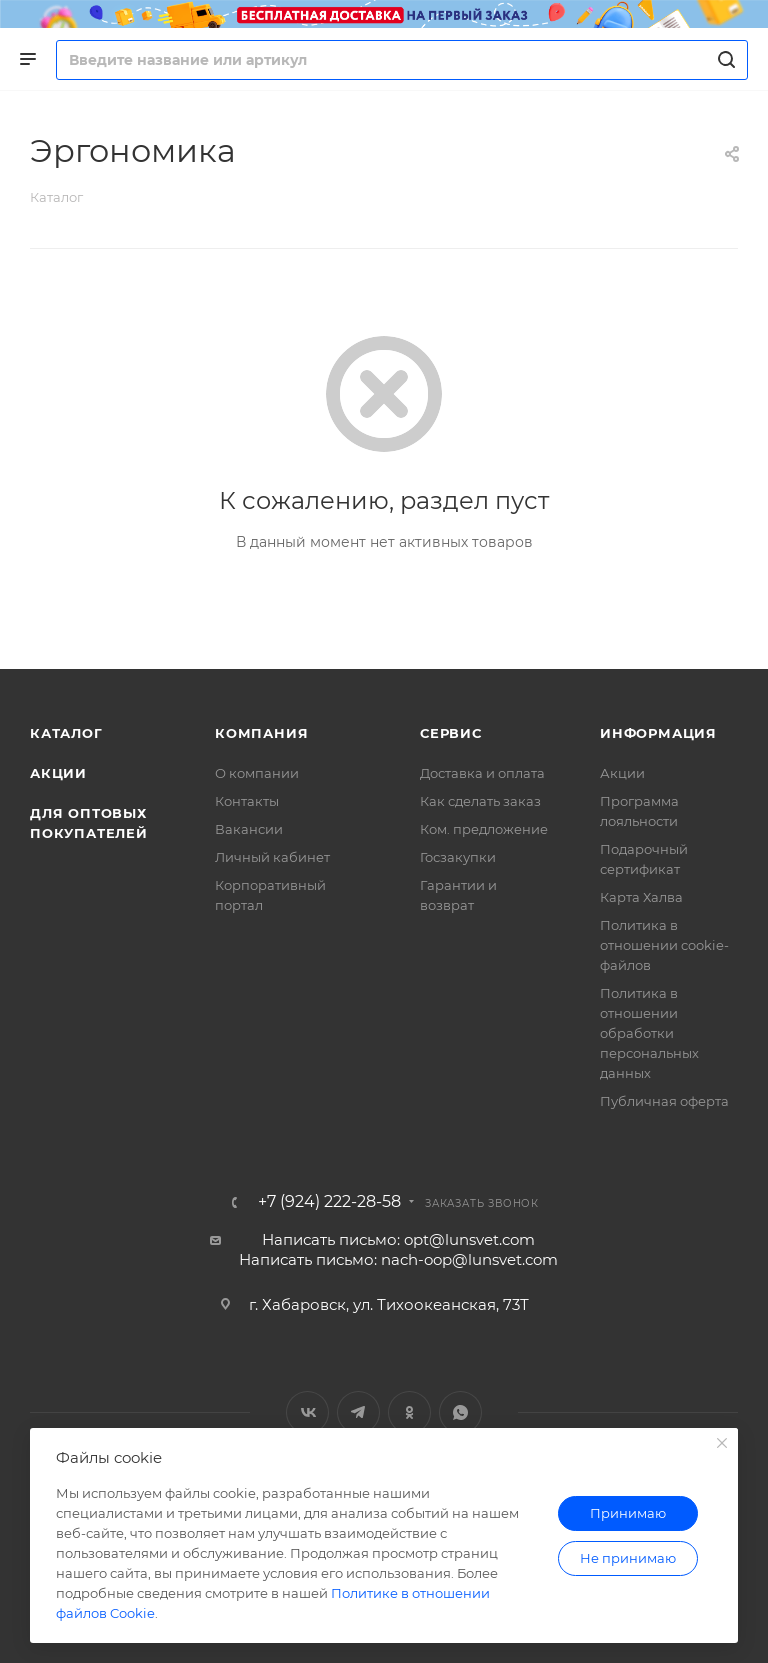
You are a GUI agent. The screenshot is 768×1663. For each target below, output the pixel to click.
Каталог (66, 733)
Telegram (358, 1412)
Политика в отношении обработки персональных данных (649, 1033)
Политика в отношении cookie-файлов (664, 945)
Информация (658, 733)
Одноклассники (409, 1412)
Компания (261, 733)
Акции (58, 773)
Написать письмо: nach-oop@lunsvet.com (398, 1259)
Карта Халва (641, 897)
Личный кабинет (272, 857)
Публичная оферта (664, 1101)
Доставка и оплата (482, 773)
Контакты (247, 801)
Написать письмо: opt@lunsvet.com (398, 1239)
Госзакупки (458, 857)
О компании (257, 773)
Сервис (451, 733)
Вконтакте (307, 1412)
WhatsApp (460, 1412)
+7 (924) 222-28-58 (329, 1202)
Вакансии (249, 829)
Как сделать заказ (480, 801)
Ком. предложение (484, 829)
